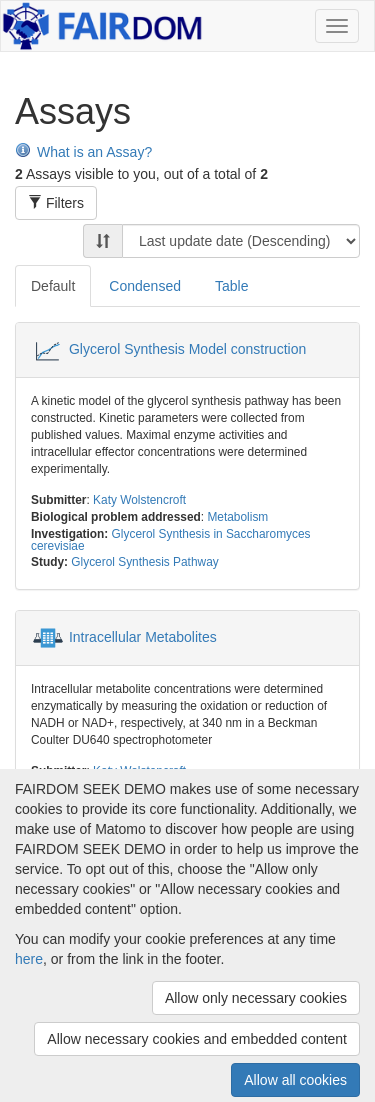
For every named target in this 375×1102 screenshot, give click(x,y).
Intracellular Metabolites (143, 637)
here (29, 959)
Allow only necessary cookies (256, 998)
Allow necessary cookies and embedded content (197, 1039)
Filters (56, 203)
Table (231, 286)
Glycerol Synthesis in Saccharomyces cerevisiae (171, 540)
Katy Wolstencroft (139, 500)
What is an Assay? (83, 152)
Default (53, 286)
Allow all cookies (295, 1080)
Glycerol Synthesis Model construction (187, 349)
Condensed (145, 286)
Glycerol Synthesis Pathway (144, 562)
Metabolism (237, 517)
